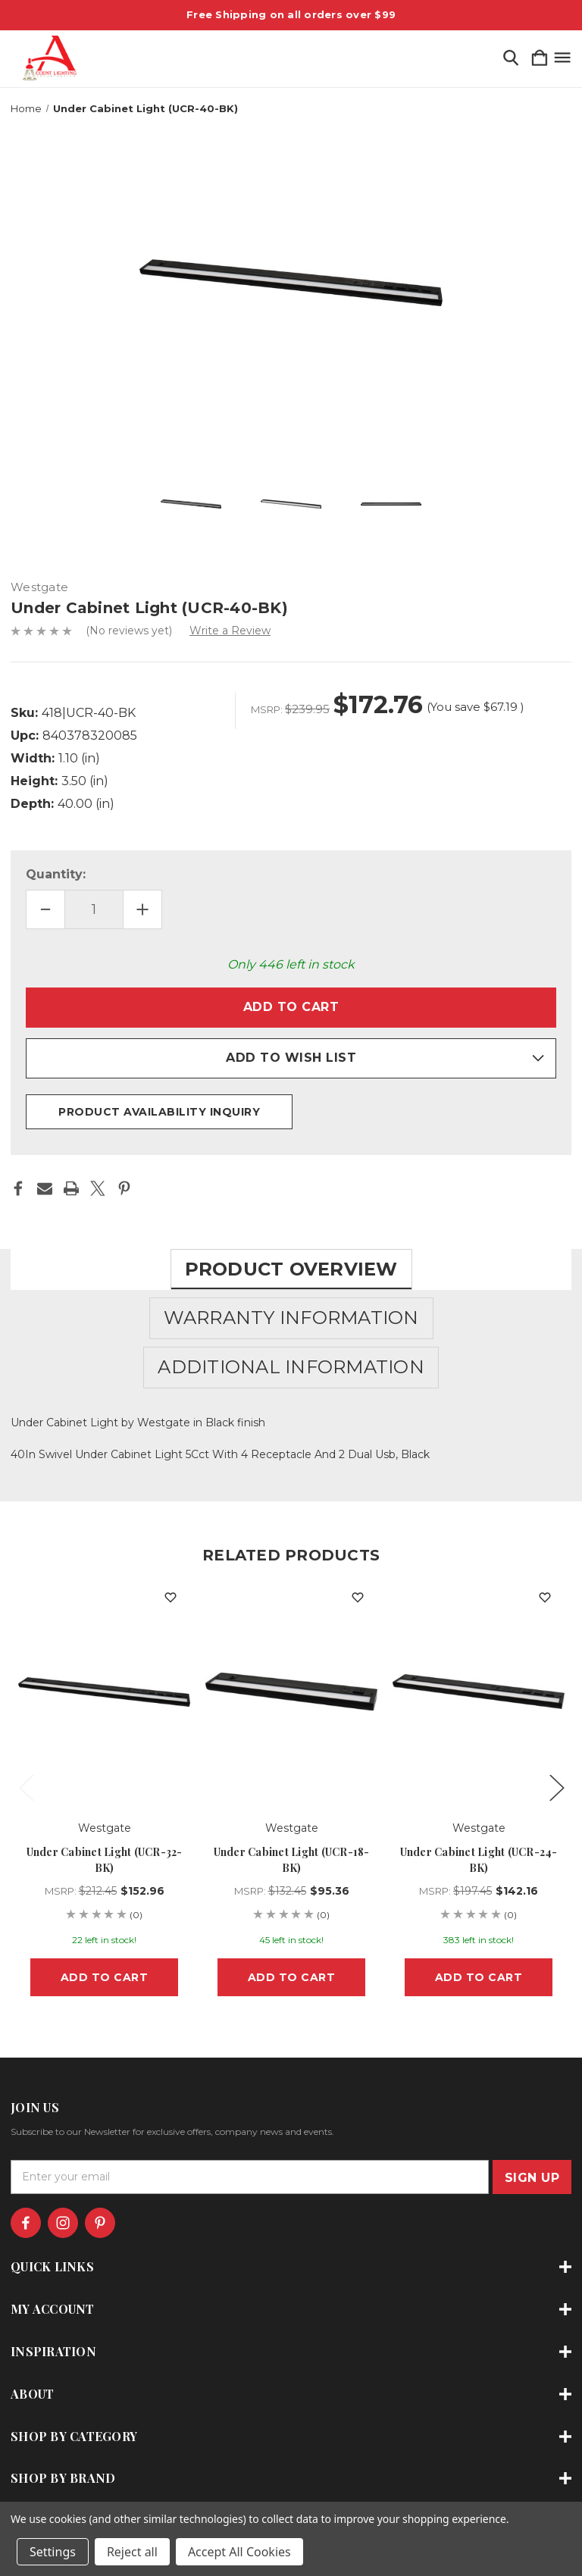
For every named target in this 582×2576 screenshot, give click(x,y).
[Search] (510, 58)
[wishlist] (170, 1597)
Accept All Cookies (239, 2551)
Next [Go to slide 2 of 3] (556, 1787)
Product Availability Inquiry (159, 1112)
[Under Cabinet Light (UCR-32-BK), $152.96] (104, 1691)
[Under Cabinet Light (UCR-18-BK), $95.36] (291, 1691)
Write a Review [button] (230, 630)
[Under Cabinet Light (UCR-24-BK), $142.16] (479, 1691)
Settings (53, 2551)
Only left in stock (291, 964)
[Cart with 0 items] (539, 58)
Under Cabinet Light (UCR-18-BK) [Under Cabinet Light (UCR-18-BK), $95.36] (292, 1860)
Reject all (132, 2551)
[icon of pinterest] (100, 2223)
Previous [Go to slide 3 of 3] (26, 1787)
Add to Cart (105, 1977)
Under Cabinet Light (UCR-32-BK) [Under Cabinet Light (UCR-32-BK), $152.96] (105, 1860)
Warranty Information (291, 1318)
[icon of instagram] (63, 2223)
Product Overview (291, 1269)
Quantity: (56, 874)
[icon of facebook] (26, 2223)
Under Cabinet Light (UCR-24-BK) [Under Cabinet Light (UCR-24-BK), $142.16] (479, 1860)
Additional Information (291, 1367)
